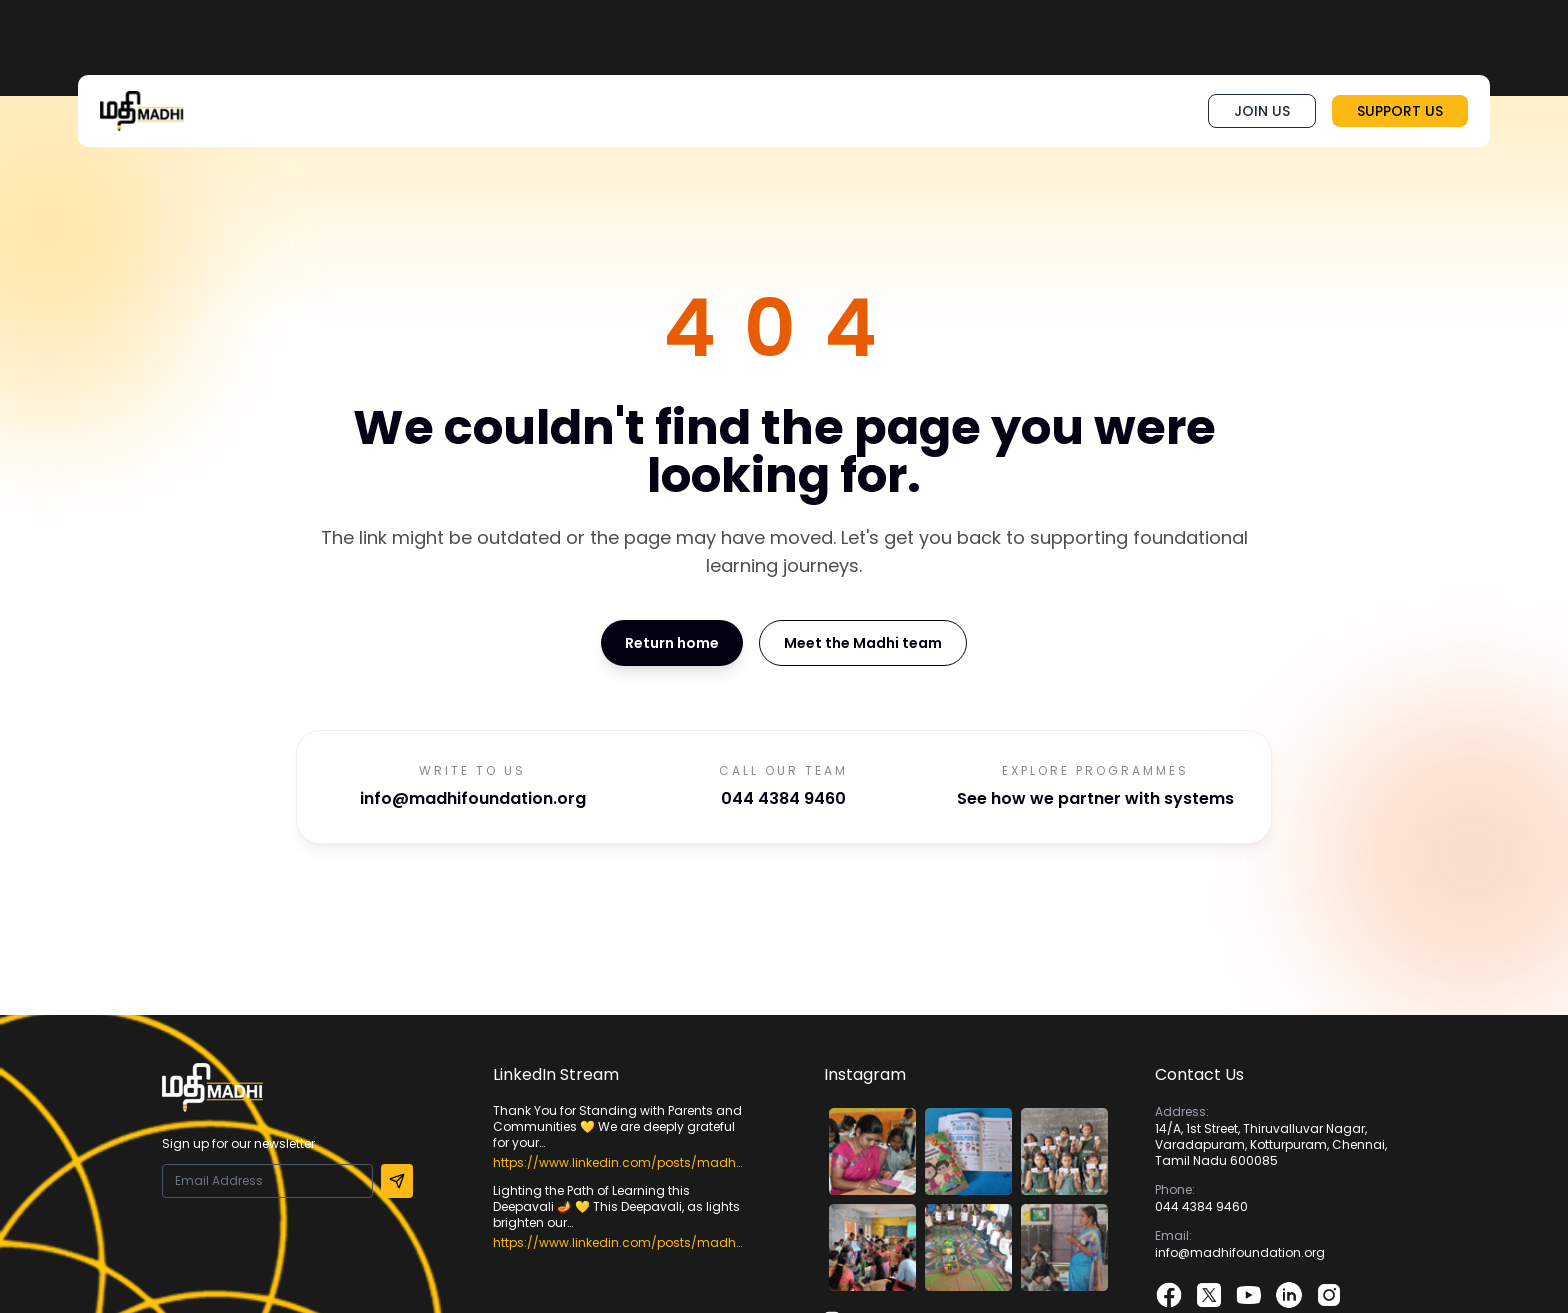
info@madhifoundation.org (473, 798)
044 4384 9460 (783, 798)
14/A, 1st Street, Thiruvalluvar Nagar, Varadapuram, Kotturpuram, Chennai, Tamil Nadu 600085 (1271, 1144)
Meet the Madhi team (863, 643)
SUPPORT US (1400, 111)
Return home (672, 643)
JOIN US (1262, 111)
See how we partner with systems (1095, 798)
